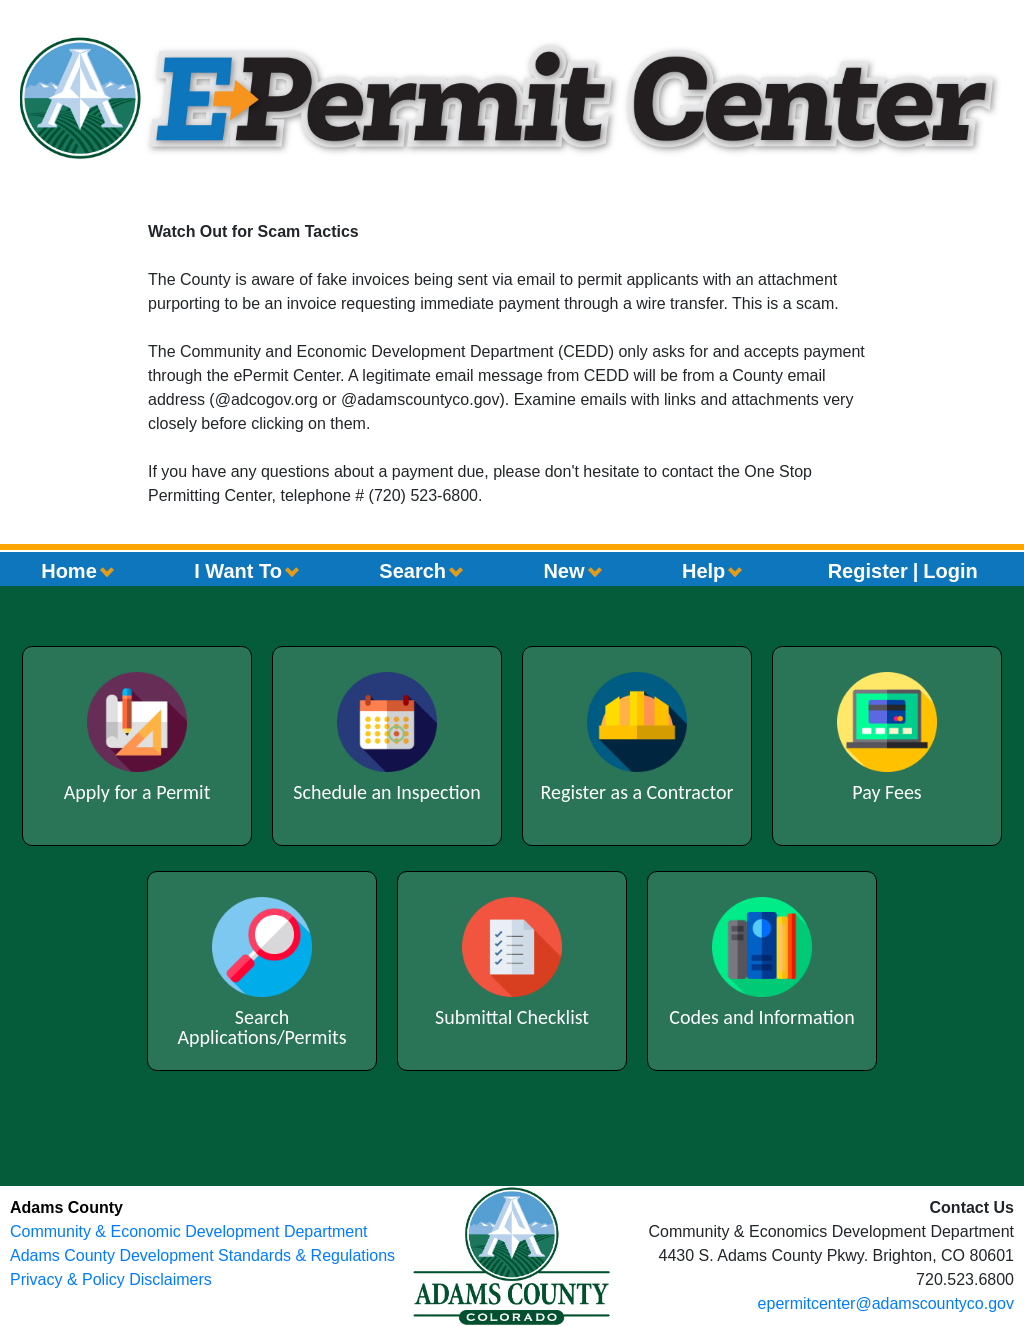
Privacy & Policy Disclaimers (111, 1279)
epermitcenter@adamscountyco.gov (886, 1303)
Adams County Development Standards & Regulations (202, 1255)
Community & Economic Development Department (188, 1231)
